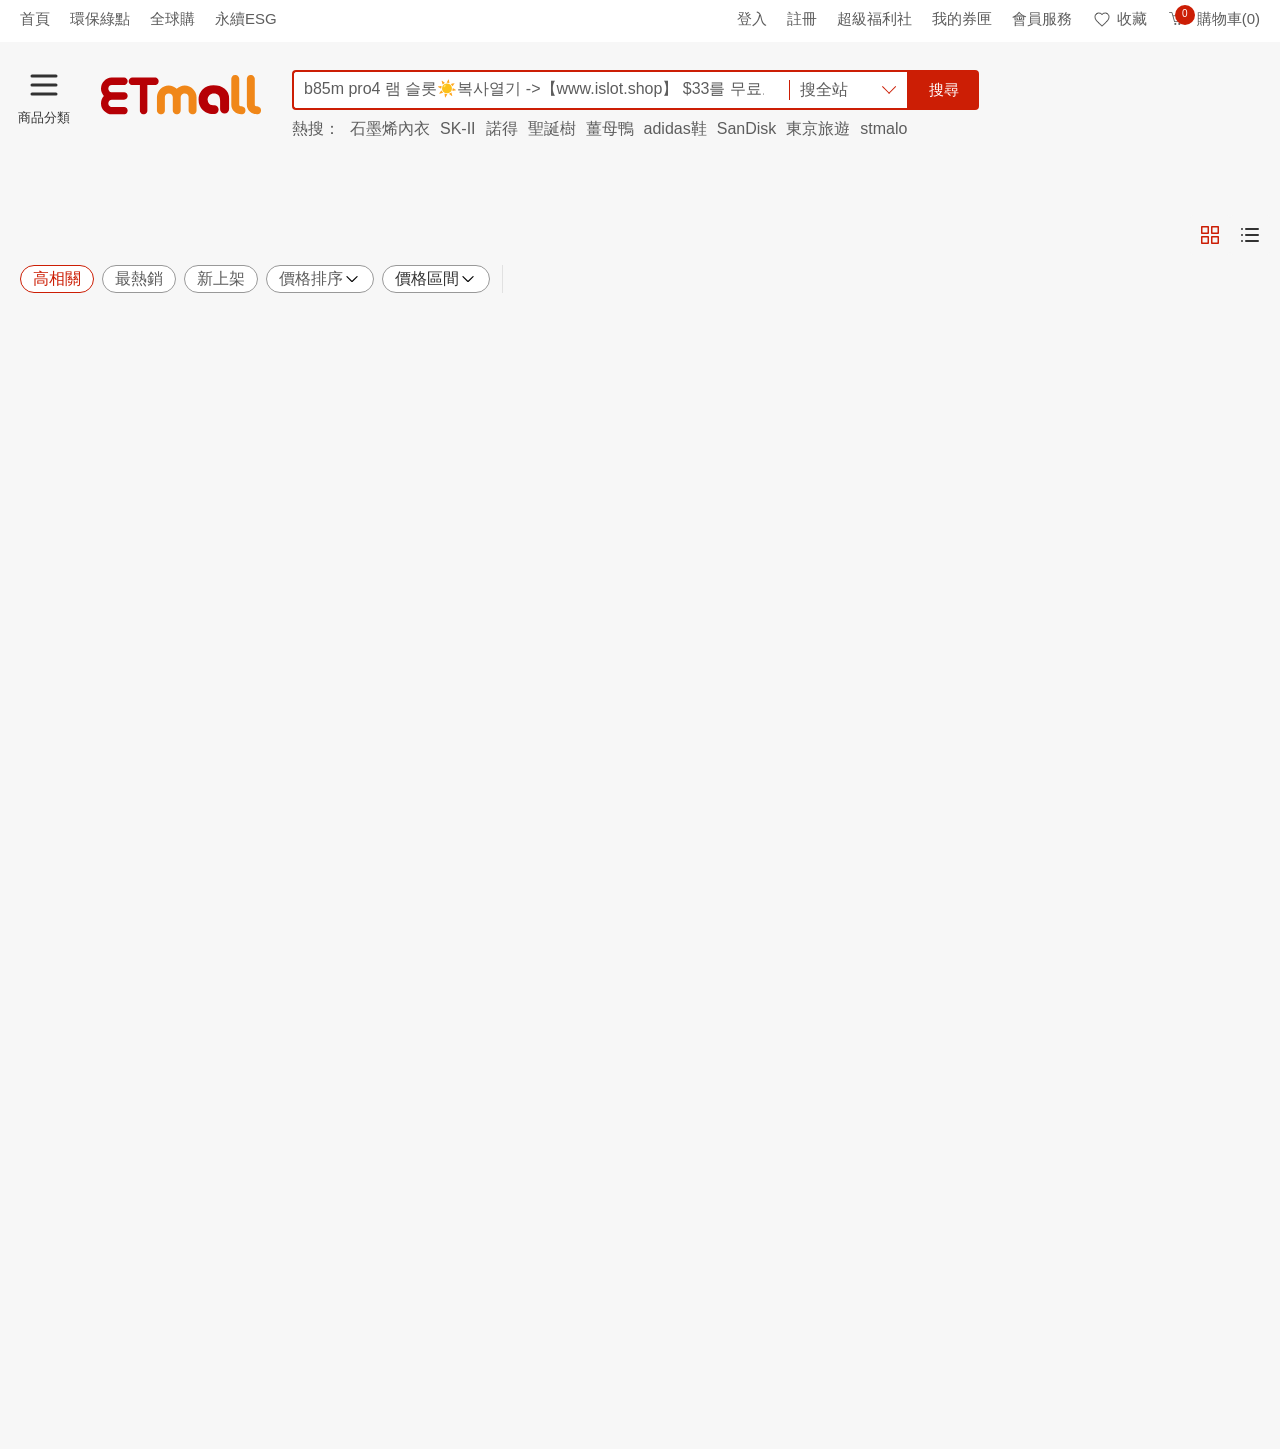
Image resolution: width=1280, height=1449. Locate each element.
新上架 (221, 278)
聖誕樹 (552, 128)
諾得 (502, 128)
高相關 (57, 278)
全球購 (172, 18)
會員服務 (1042, 18)
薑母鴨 (610, 128)
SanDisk (747, 128)
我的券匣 (962, 18)
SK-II (458, 128)
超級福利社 (874, 18)
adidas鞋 (675, 128)
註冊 (802, 18)
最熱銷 (139, 278)
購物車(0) (1213, 18)
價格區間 (436, 279)
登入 (752, 18)
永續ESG (246, 18)
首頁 (35, 18)
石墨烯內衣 (390, 128)
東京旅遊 (818, 128)
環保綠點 (100, 18)
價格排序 (320, 279)
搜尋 (944, 89)
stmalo (883, 128)
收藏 (1119, 18)
